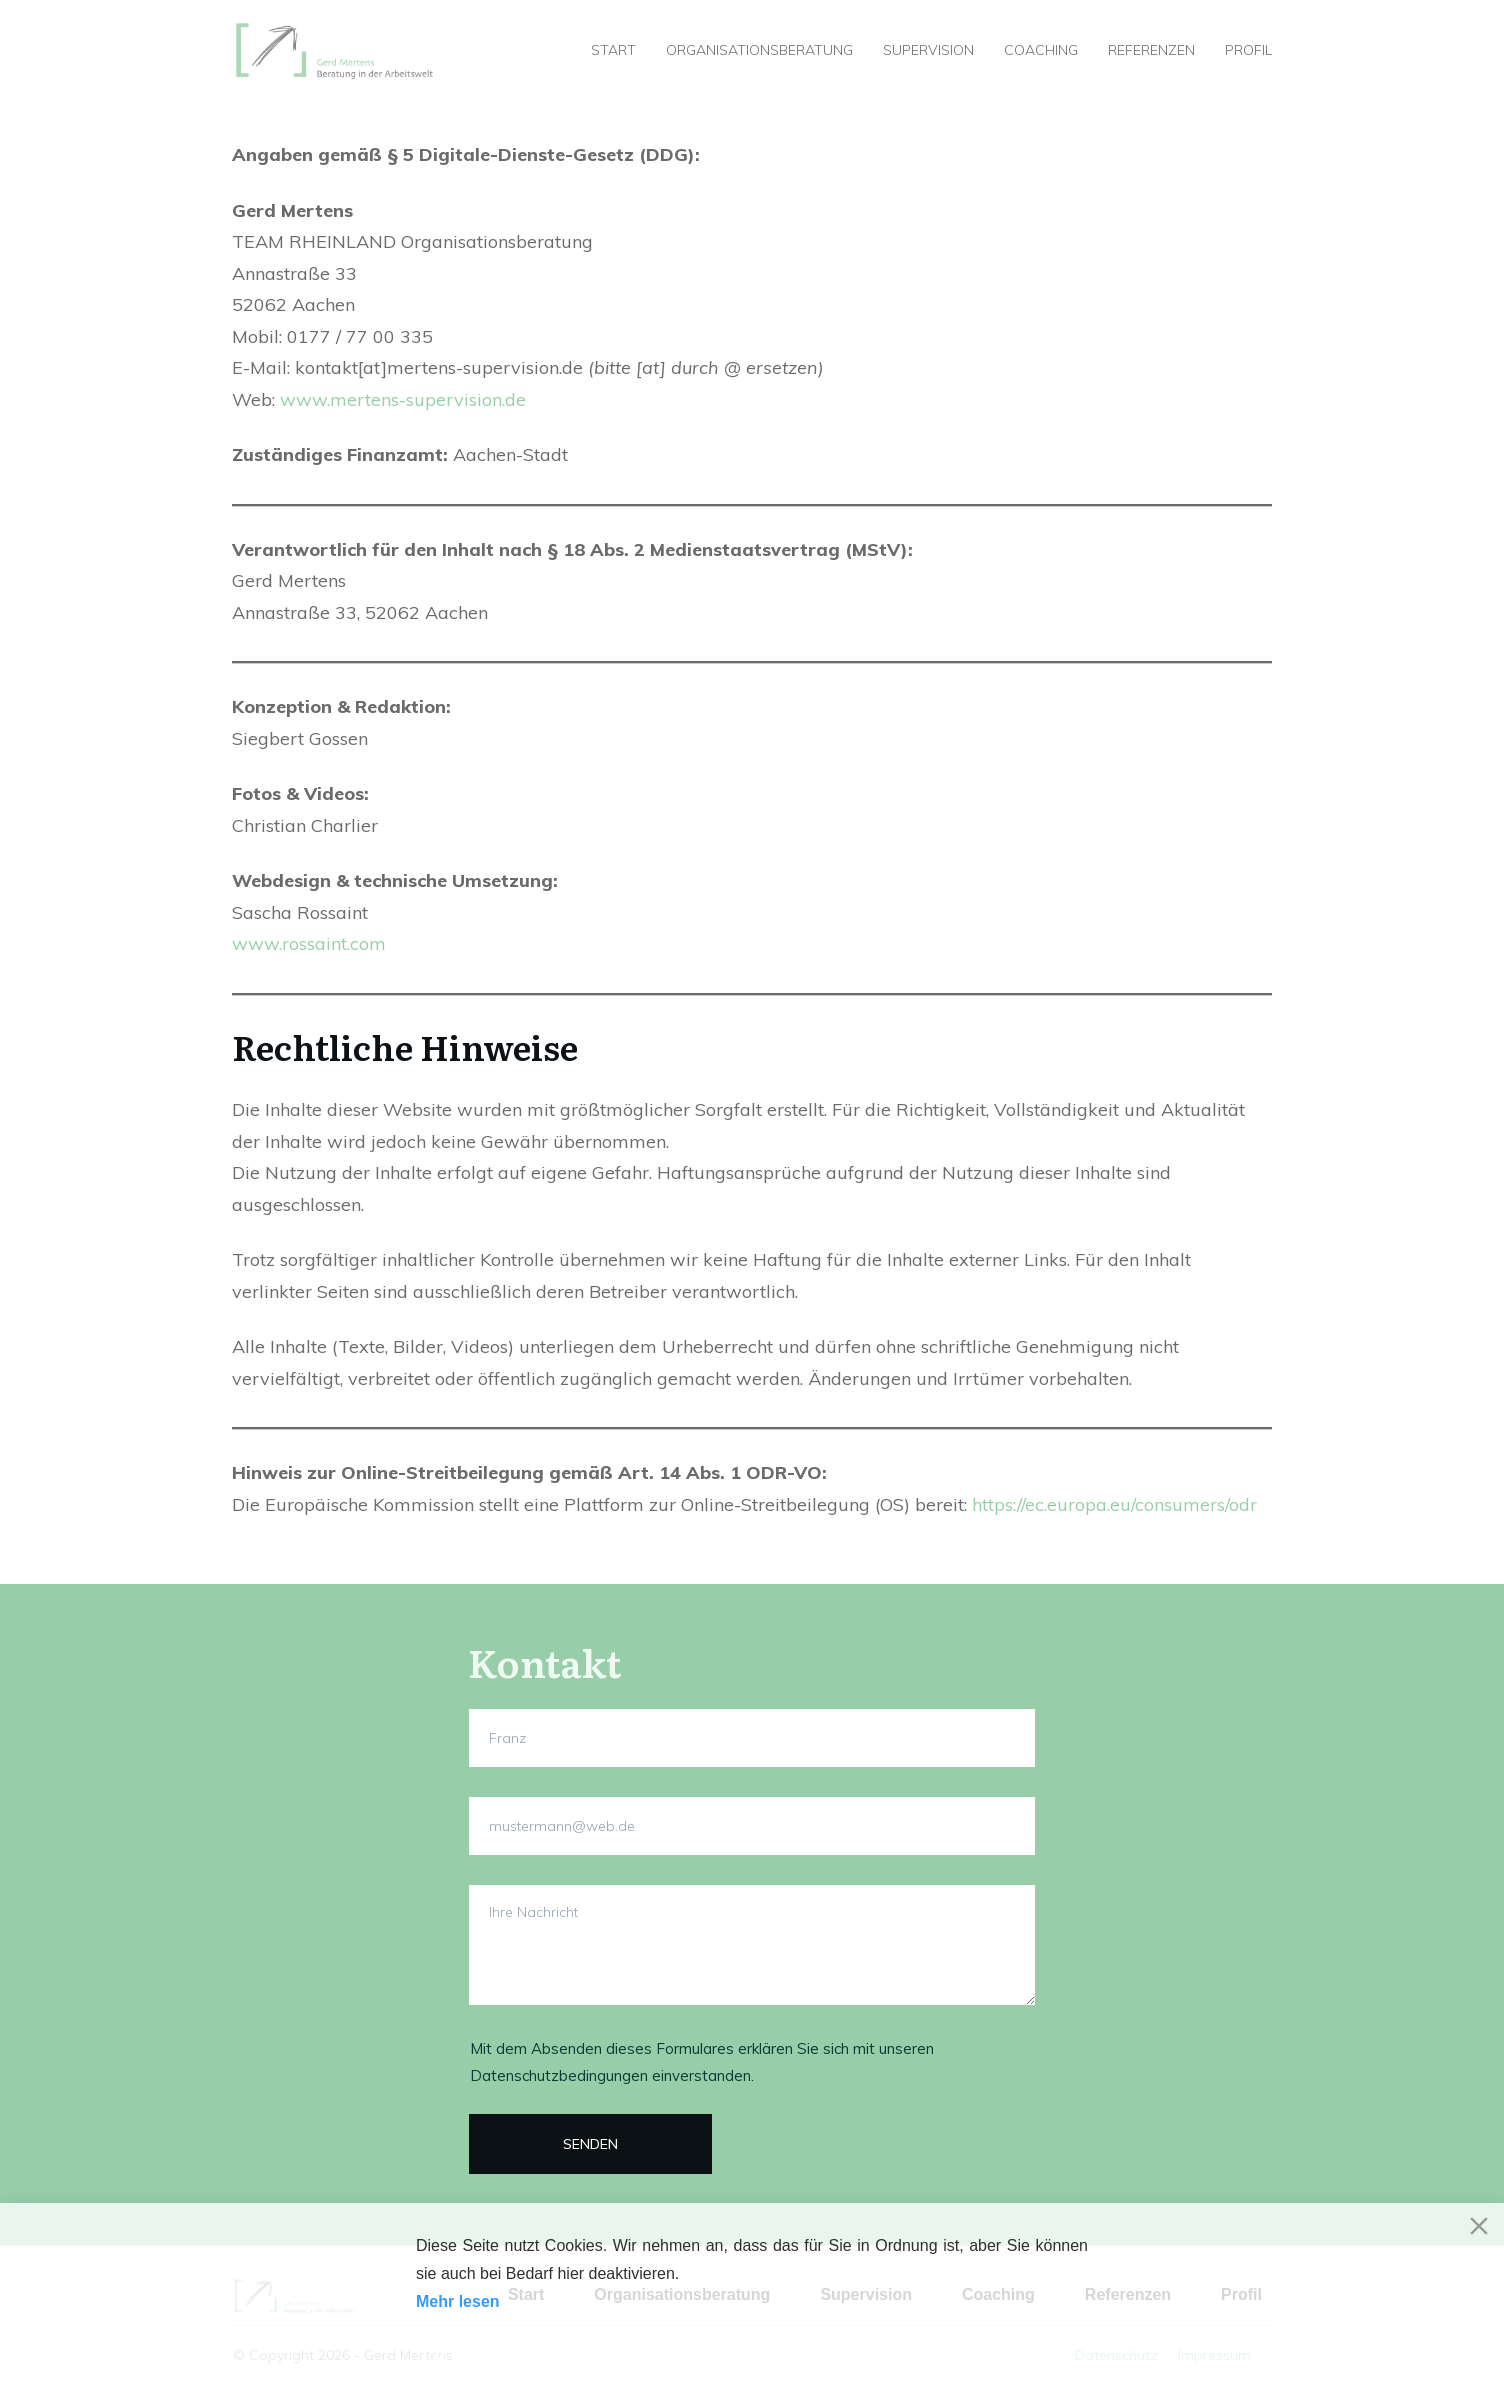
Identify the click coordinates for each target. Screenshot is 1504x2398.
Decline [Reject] (579, 2358)
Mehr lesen (458, 2301)
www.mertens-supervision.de (403, 399)
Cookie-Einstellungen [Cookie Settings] (1007, 2358)
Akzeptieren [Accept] (471, 2358)
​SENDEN (590, 2144)
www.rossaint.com (309, 943)
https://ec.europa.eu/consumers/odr (1114, 1504)
